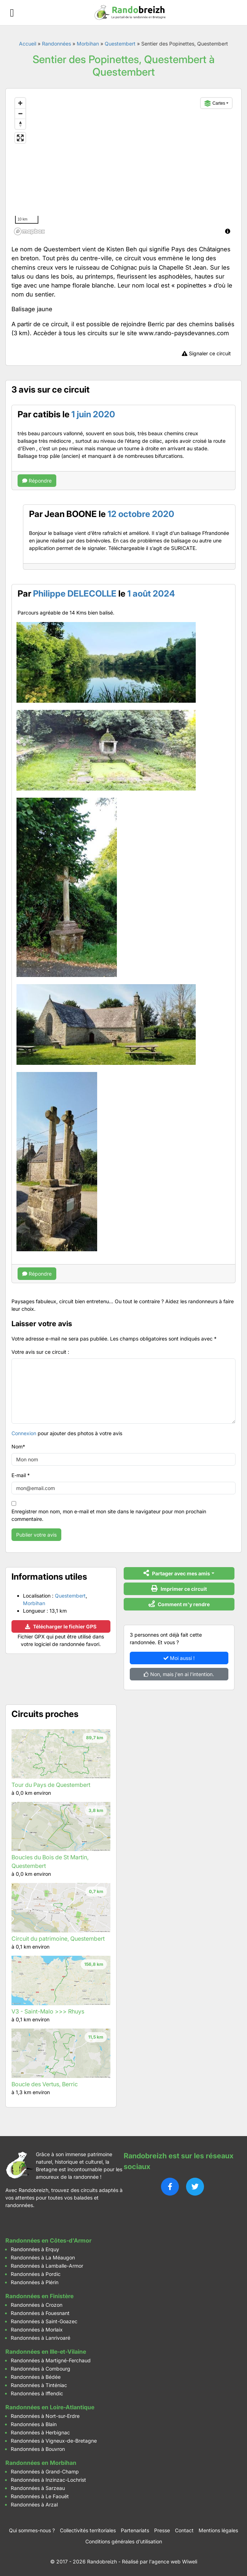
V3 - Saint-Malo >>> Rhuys (47, 2011)
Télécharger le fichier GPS (60, 1626)
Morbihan (88, 44)
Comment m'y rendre (179, 1603)
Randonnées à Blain (34, 2424)
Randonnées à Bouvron (38, 2449)
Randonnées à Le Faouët (40, 2496)
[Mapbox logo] (29, 231)
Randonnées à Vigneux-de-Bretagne (54, 2441)
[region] (123, 166)
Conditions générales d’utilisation (123, 2541)
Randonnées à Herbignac (40, 2432)
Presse (162, 2530)
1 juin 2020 (93, 414)
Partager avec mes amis (176, 1573)
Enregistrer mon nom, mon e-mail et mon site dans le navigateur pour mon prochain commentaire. (108, 1515)
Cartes (214, 103)
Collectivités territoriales (88, 2530)
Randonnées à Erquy (35, 2249)
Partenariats (135, 2530)
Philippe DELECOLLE (75, 593)
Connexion (23, 1433)
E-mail (20, 1475)
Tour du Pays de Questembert (50, 1784)
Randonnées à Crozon (36, 2305)
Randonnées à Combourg (40, 2369)
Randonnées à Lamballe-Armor (47, 2266)
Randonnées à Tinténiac (39, 2385)
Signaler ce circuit (206, 353)
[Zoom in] (20, 103)
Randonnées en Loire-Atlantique (49, 2407)
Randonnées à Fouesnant (40, 2313)
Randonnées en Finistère (39, 2296)
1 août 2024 (151, 593)
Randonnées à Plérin (34, 2282)
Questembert (120, 44)
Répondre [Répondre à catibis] (37, 481)
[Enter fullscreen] (20, 138)
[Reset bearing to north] (20, 124)
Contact (184, 2530)
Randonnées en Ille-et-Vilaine (45, 2351)
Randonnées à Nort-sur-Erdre (45, 2416)
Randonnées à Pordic (36, 2274)
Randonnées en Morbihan (40, 2462)
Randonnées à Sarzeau (38, 2488)
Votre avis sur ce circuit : (40, 1352)
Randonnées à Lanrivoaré (40, 2338)
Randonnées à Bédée (36, 2377)
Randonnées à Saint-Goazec (44, 2321)
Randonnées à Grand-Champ (45, 2471)
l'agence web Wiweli (173, 2561)
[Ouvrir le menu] (12, 12)
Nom (18, 1446)
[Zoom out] (20, 113)
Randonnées (56, 44)
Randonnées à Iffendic (37, 2393)
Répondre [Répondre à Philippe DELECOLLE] (37, 1274)
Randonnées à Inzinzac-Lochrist (48, 2480)
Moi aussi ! (179, 1658)
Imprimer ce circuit (179, 1588)
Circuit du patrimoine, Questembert (58, 1938)
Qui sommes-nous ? (32, 2530)
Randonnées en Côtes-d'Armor (48, 2240)
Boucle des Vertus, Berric (44, 2084)
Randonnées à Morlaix (37, 2329)
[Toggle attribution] (227, 231)
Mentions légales (218, 2530)
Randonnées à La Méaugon (43, 2257)
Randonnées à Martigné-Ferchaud (51, 2360)
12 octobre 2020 (141, 514)
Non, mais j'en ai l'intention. (179, 1674)
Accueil (27, 44)
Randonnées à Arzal (34, 2504)
